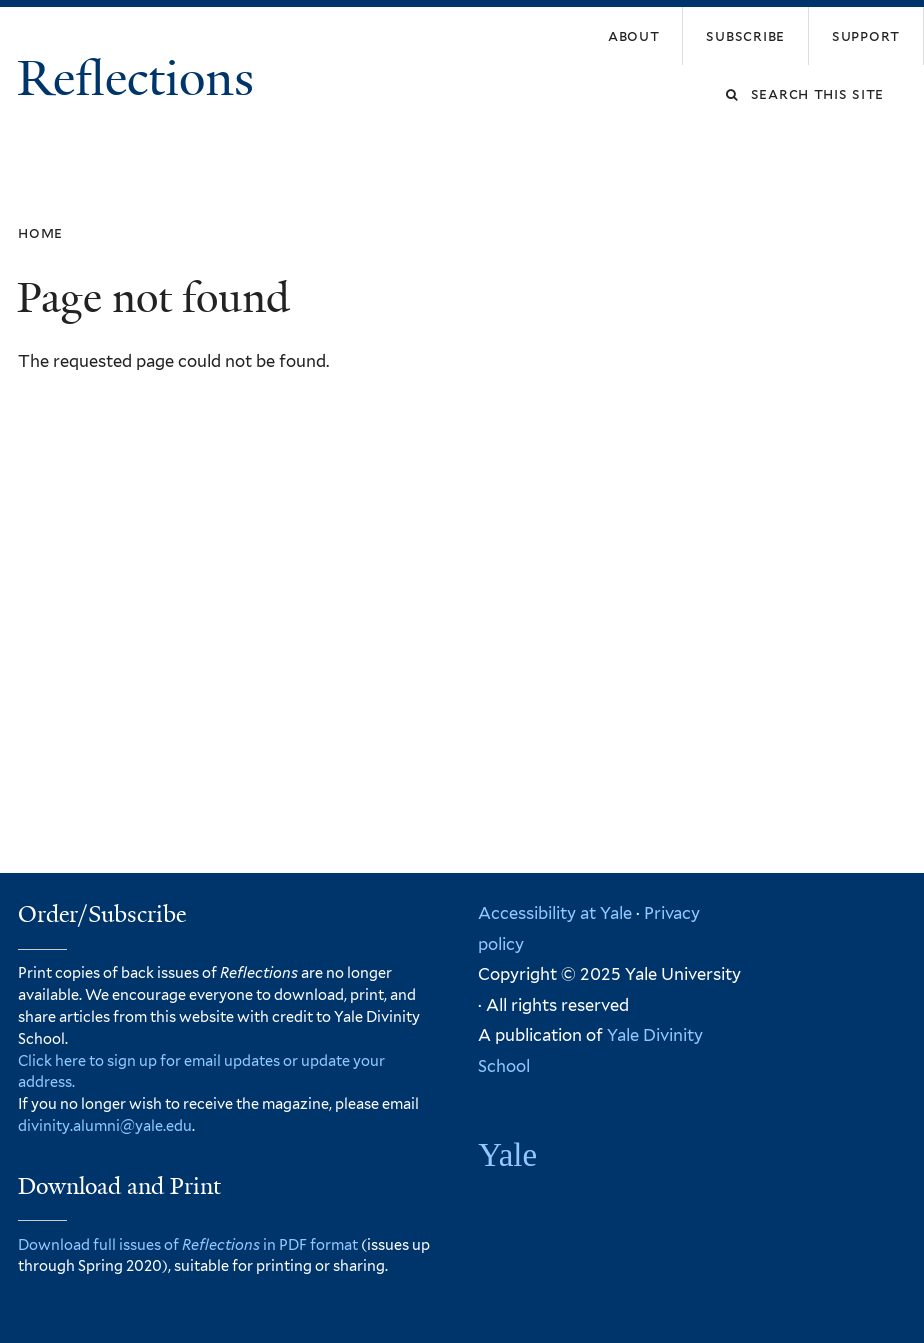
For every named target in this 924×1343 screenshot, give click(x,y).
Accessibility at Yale (555, 913)
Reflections (141, 78)
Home (40, 232)
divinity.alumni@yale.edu (105, 1125)
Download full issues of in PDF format (188, 1244)
